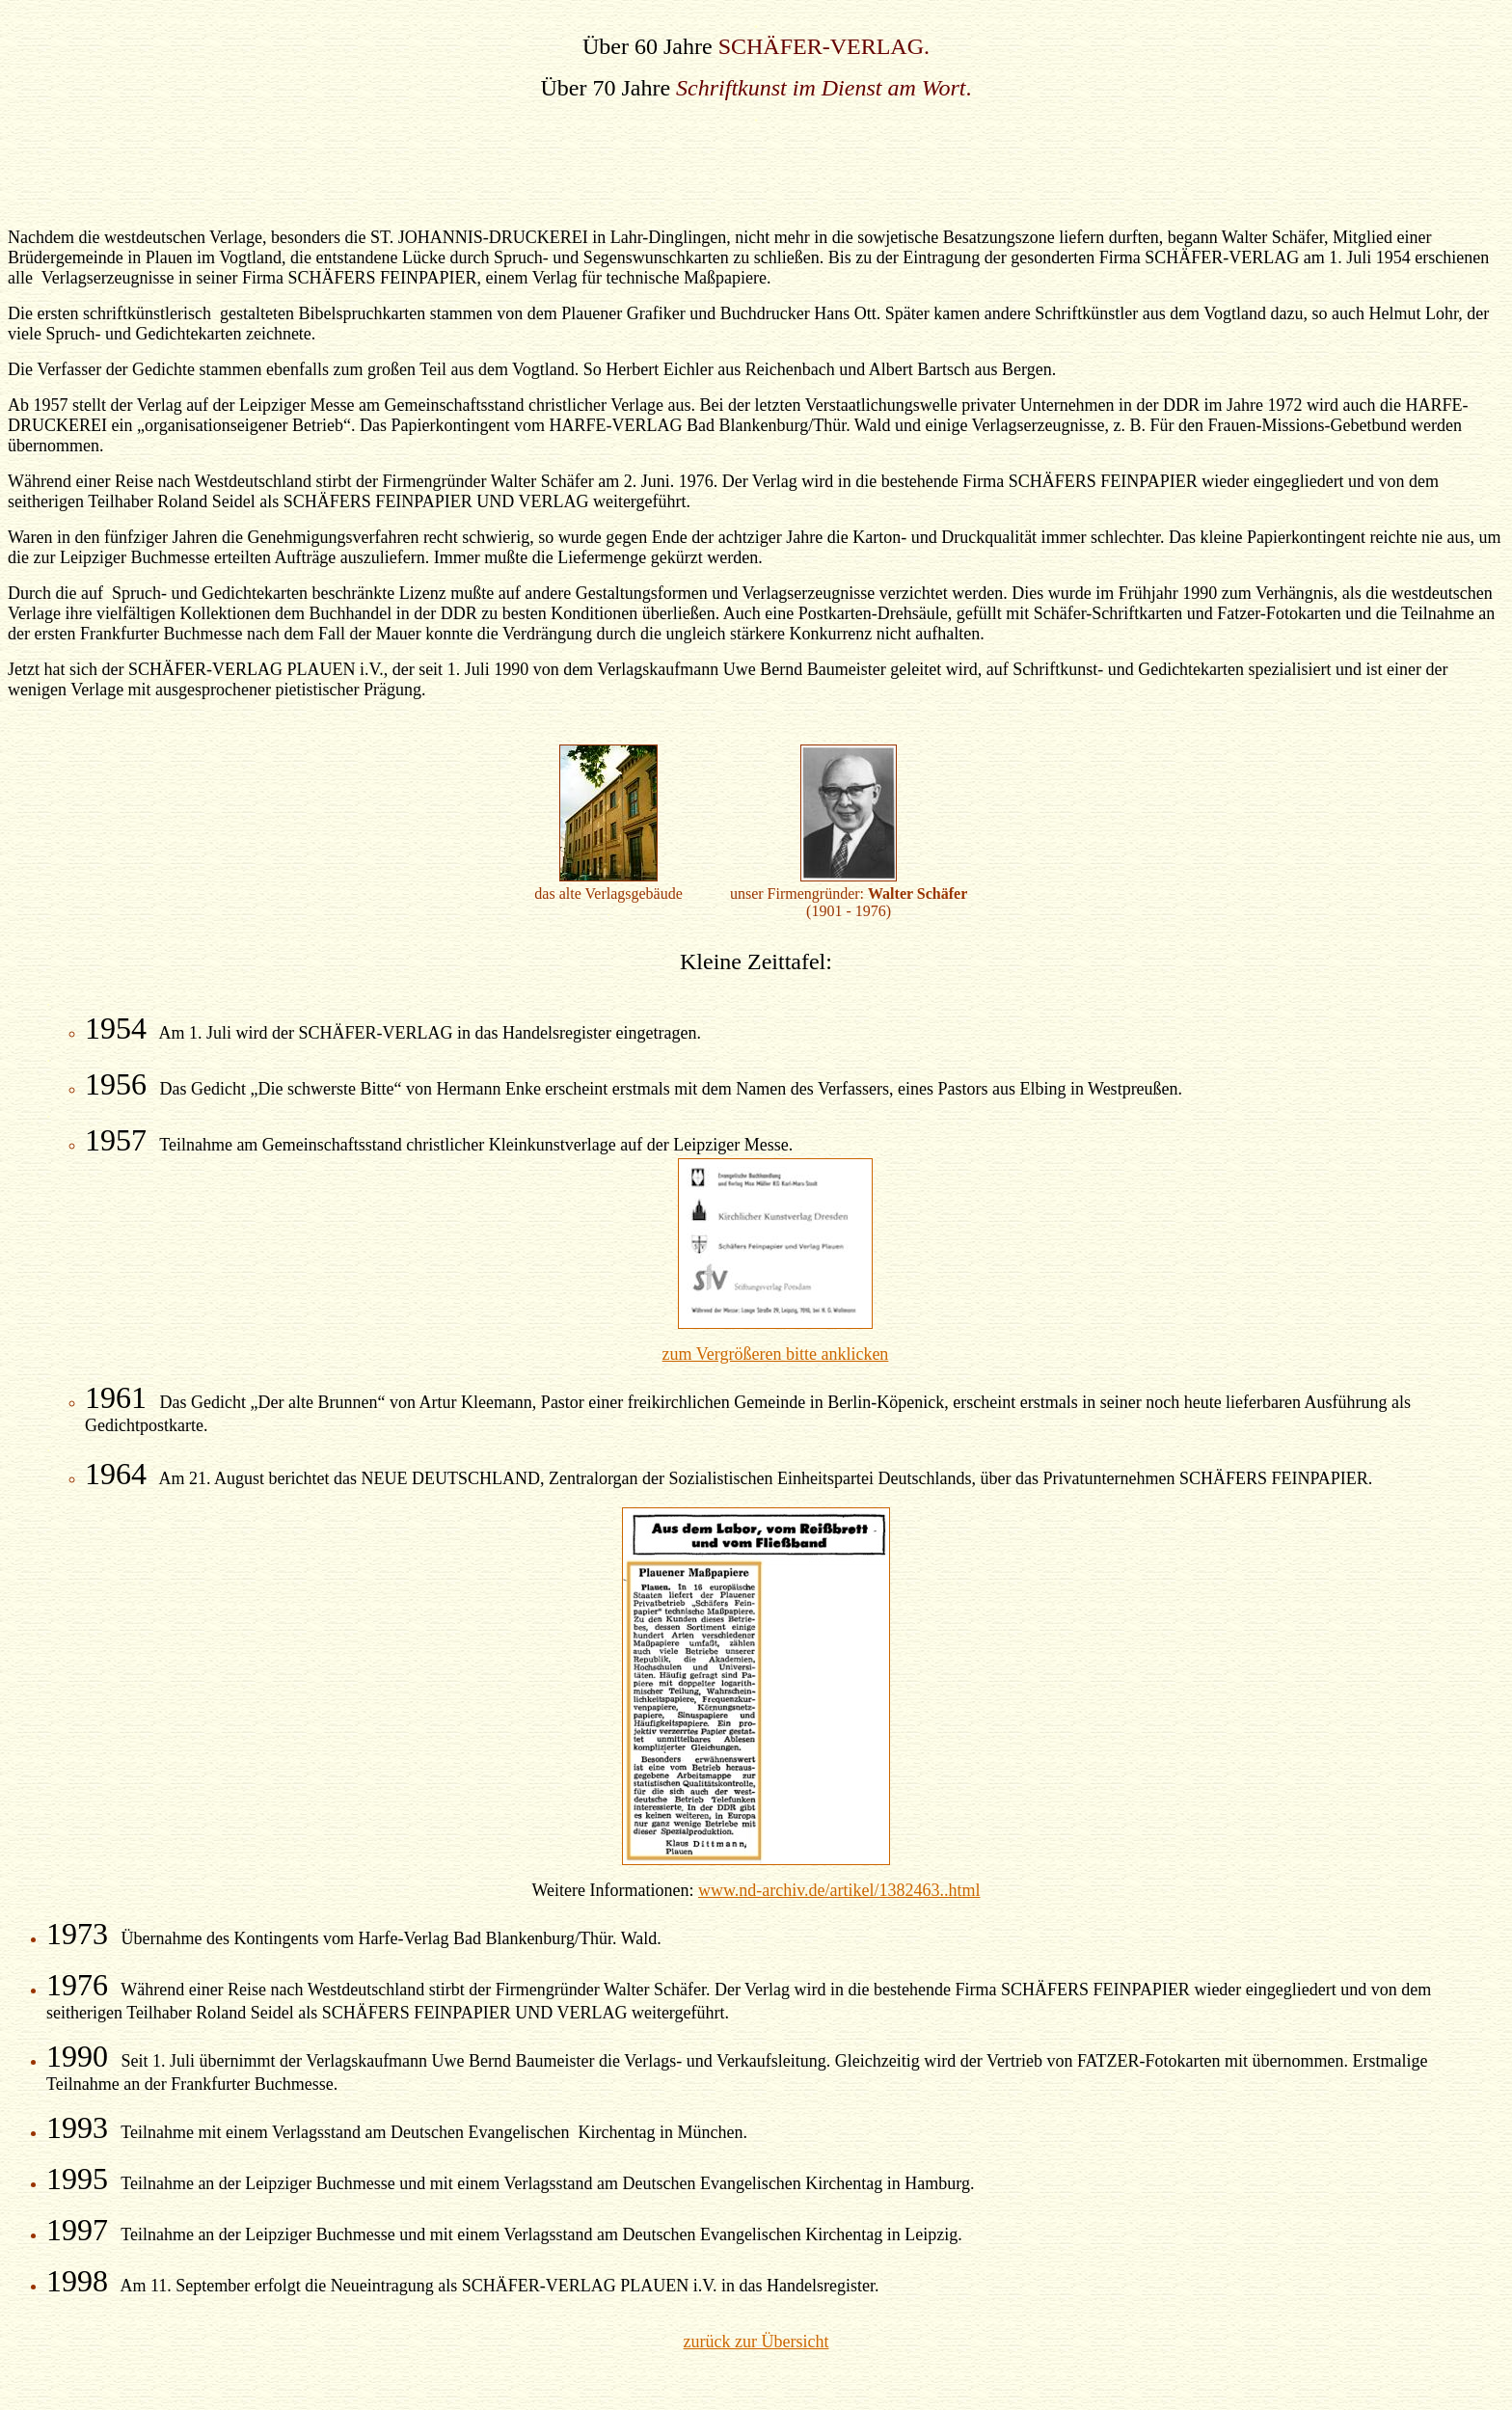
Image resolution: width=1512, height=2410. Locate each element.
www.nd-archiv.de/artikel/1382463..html (839, 1890)
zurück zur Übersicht (756, 2341)
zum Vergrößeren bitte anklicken (775, 1354)
